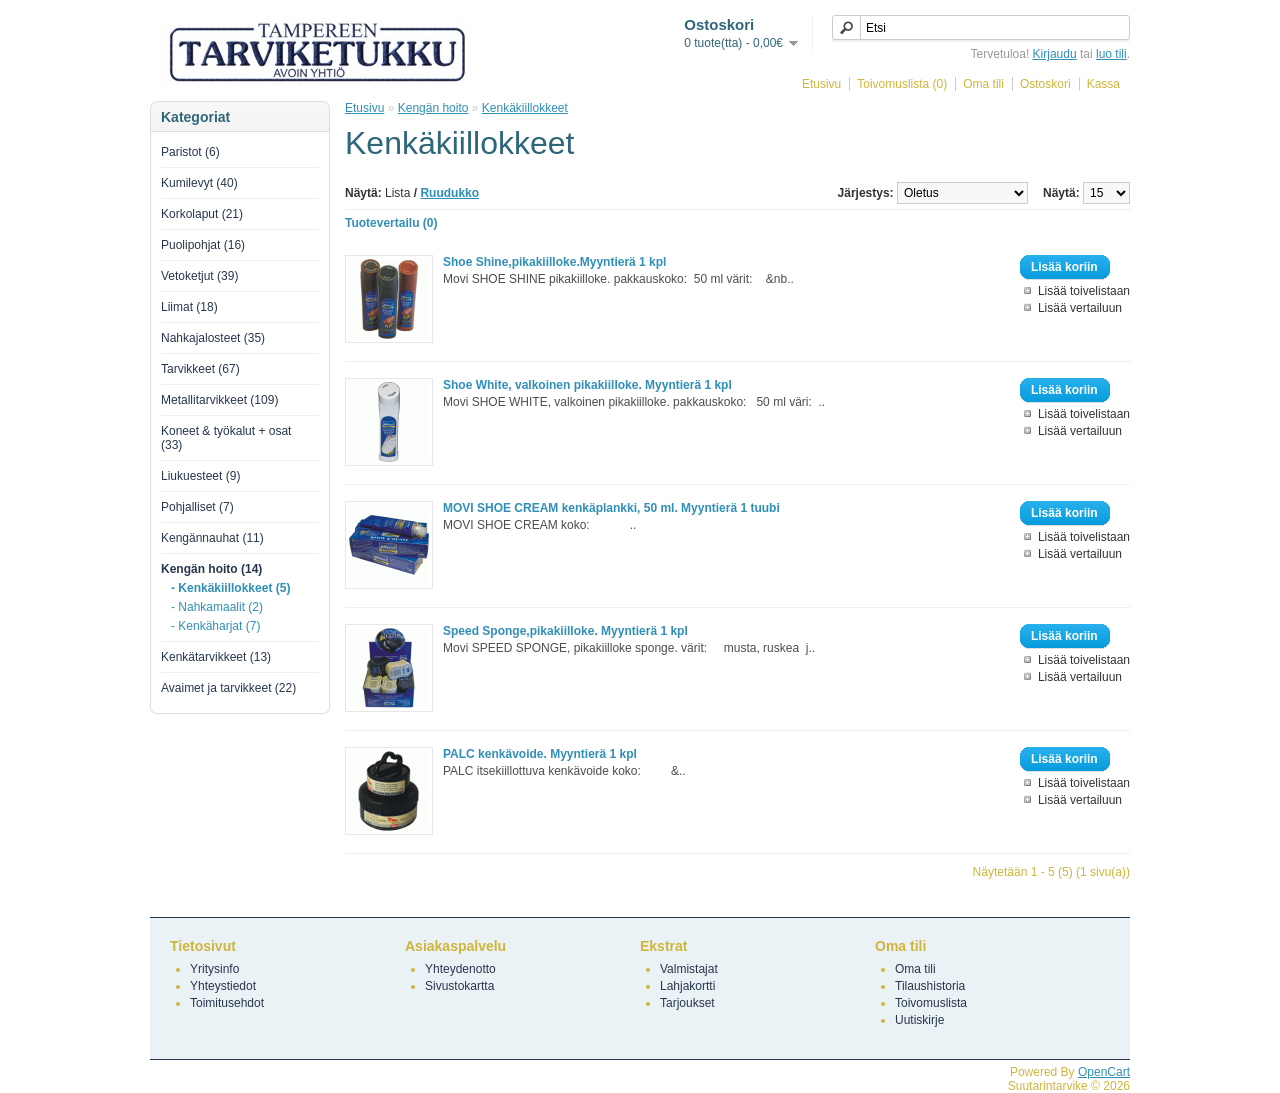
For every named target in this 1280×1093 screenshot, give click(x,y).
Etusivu (821, 84)
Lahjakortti (687, 986)
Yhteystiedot (223, 986)
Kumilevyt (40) (199, 183)
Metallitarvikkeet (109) (219, 400)
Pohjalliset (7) (197, 507)
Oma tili (983, 84)
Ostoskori (1045, 84)
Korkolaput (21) (202, 214)
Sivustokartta (459, 986)
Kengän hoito (433, 108)
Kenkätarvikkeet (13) (216, 657)
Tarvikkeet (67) (200, 369)
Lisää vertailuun (1080, 308)
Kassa (1103, 84)
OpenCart (1104, 1072)
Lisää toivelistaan (1084, 291)
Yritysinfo (214, 969)
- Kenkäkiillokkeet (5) (230, 588)
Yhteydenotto (460, 969)
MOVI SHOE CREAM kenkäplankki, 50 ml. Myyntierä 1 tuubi (611, 508)
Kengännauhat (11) (212, 538)
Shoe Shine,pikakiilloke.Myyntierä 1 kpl (554, 262)
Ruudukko (449, 193)
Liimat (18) (189, 307)
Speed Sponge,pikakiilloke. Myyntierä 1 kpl (565, 631)
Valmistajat (689, 969)
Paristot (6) (190, 152)
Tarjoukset (687, 1003)
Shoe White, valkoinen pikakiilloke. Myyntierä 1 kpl (587, 385)
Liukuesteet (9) (200, 476)
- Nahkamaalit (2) (217, 607)
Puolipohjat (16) (203, 245)
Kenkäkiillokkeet (525, 108)
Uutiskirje (919, 1020)
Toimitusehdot (227, 1003)
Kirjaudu (1055, 54)
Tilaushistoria (930, 986)
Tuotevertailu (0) (391, 223)
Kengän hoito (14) (211, 569)
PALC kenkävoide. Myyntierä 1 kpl (540, 754)
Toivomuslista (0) (902, 84)
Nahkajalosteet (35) (213, 338)
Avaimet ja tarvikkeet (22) (228, 688)
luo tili (1111, 54)
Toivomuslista (931, 1003)
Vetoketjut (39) (199, 276)
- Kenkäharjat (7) (215, 626)
